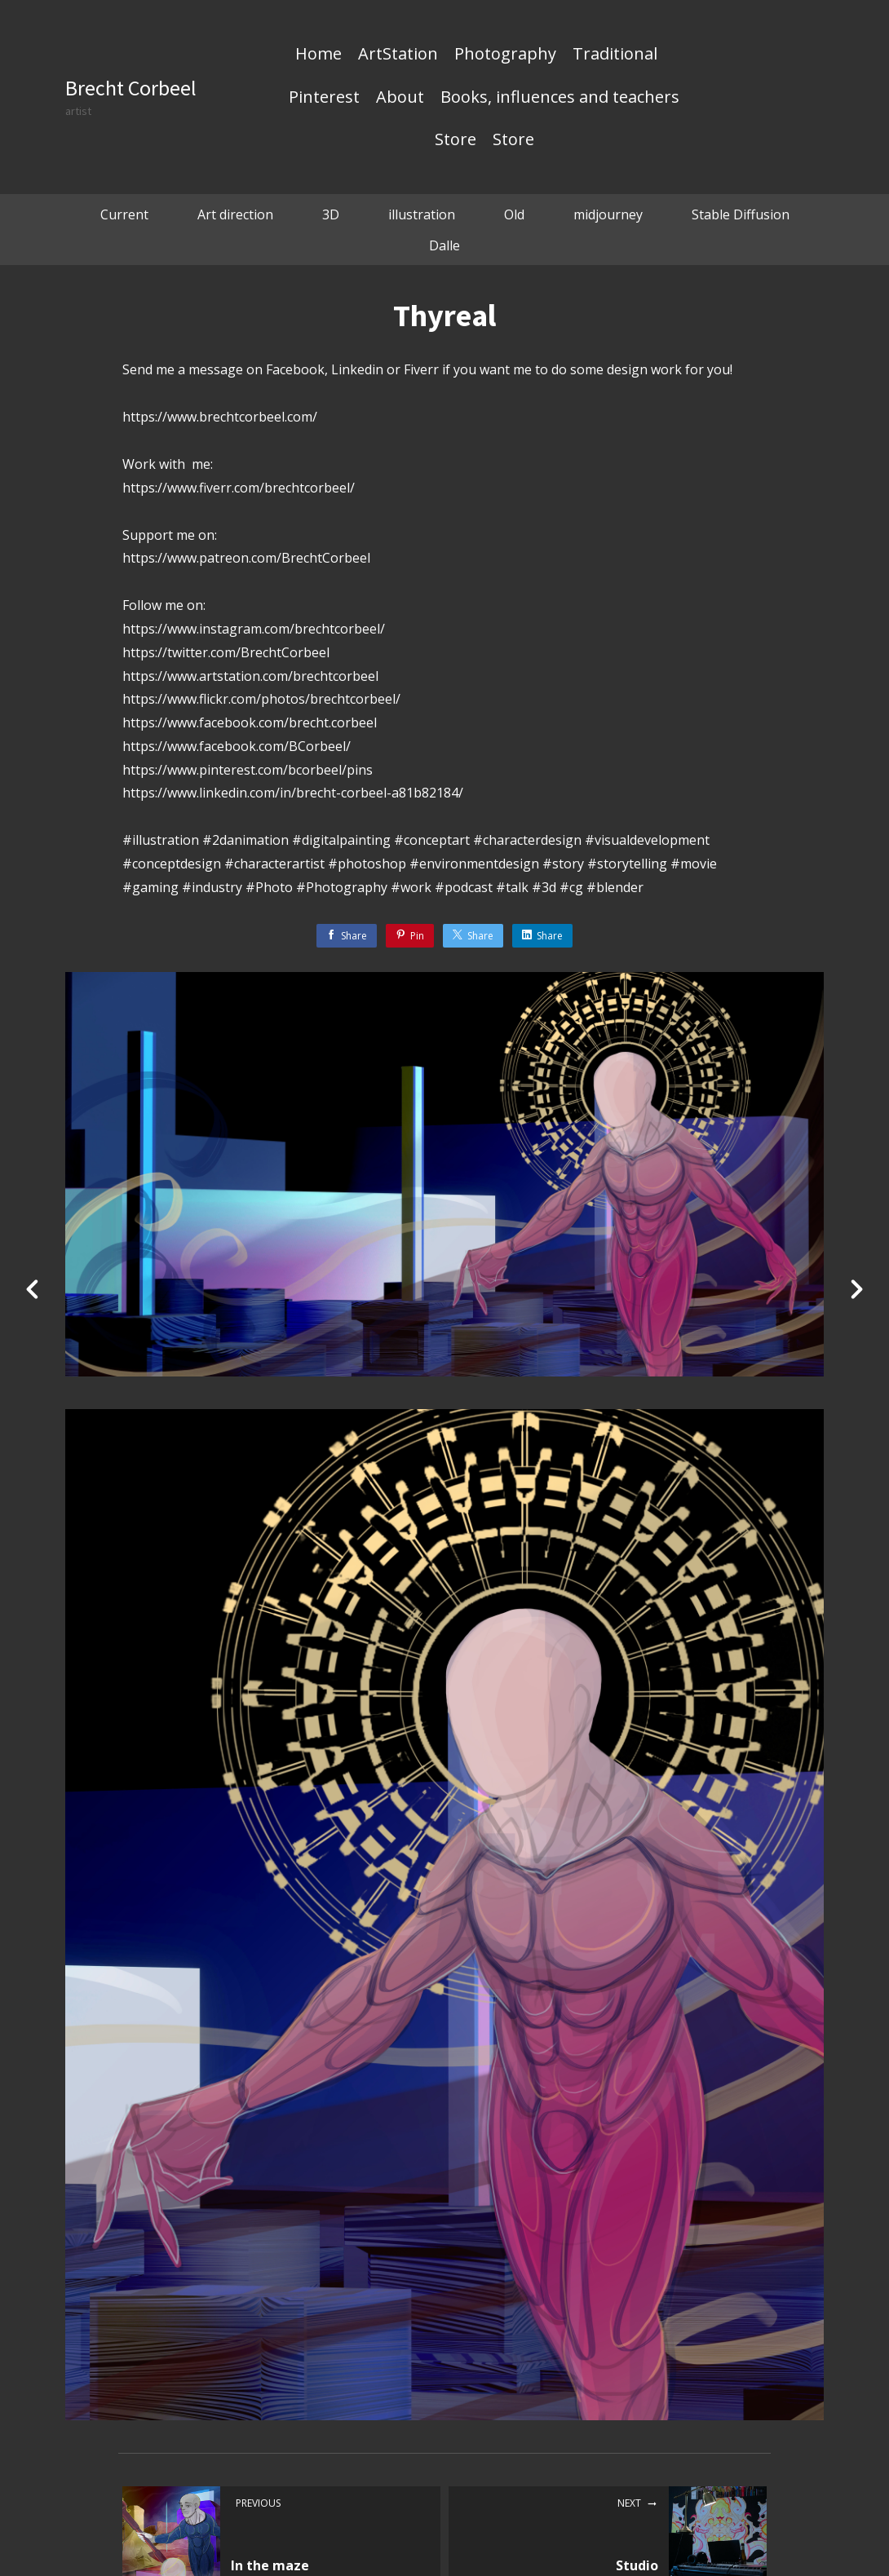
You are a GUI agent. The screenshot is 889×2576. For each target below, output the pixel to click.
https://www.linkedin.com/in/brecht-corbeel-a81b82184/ (292, 793)
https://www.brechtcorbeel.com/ (219, 417)
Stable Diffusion (740, 214)
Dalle (444, 245)
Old (514, 214)
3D (330, 214)
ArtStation (398, 54)
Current (124, 214)
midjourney (608, 214)
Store (455, 140)
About (400, 98)
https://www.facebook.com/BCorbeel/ (236, 746)
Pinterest (324, 98)
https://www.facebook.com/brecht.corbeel (249, 722)
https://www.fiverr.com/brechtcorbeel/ (238, 488)
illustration (421, 214)
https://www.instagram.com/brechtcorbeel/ (253, 629)
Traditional (615, 54)
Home (318, 54)
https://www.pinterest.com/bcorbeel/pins (247, 770)
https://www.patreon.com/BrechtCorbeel (246, 558)
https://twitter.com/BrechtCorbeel (226, 652)
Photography (505, 54)
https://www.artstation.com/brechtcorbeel (250, 676)
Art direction (235, 214)
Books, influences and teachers (559, 98)
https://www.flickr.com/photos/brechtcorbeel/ (261, 699)
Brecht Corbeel (131, 87)
